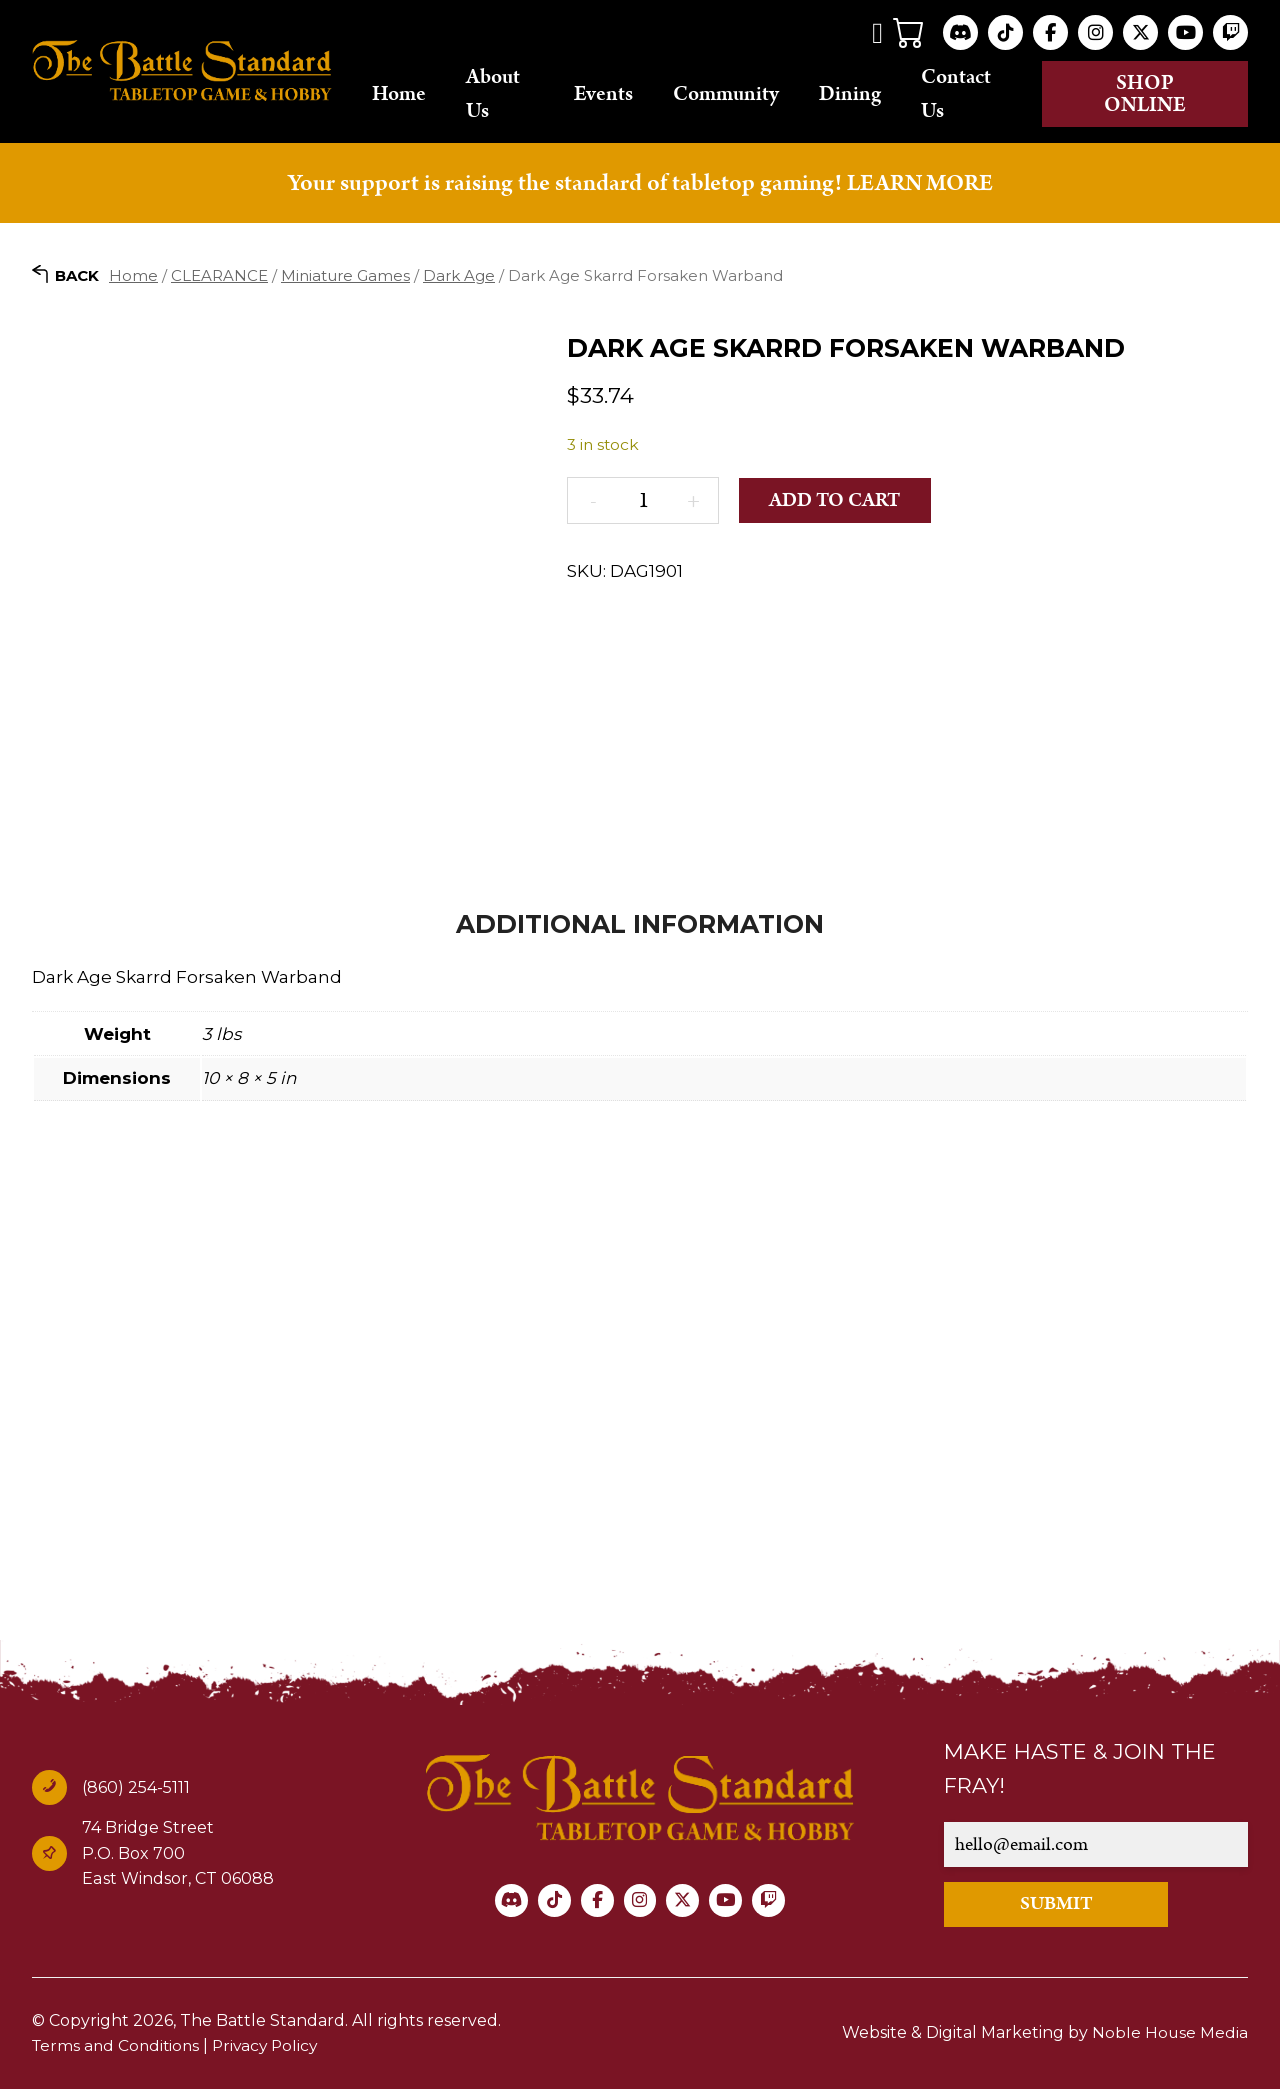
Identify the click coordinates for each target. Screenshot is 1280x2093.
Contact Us (983, 94)
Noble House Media (1169, 2037)
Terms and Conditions (118, 2050)
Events (630, 95)
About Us (527, 94)
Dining (877, 95)
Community (753, 95)
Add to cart (839, 503)
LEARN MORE (920, 185)
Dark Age (459, 277)
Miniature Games (345, 277)
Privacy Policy (273, 2050)
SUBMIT (1065, 1907)
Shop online (1155, 95)
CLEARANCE (219, 277)
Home (433, 95)
